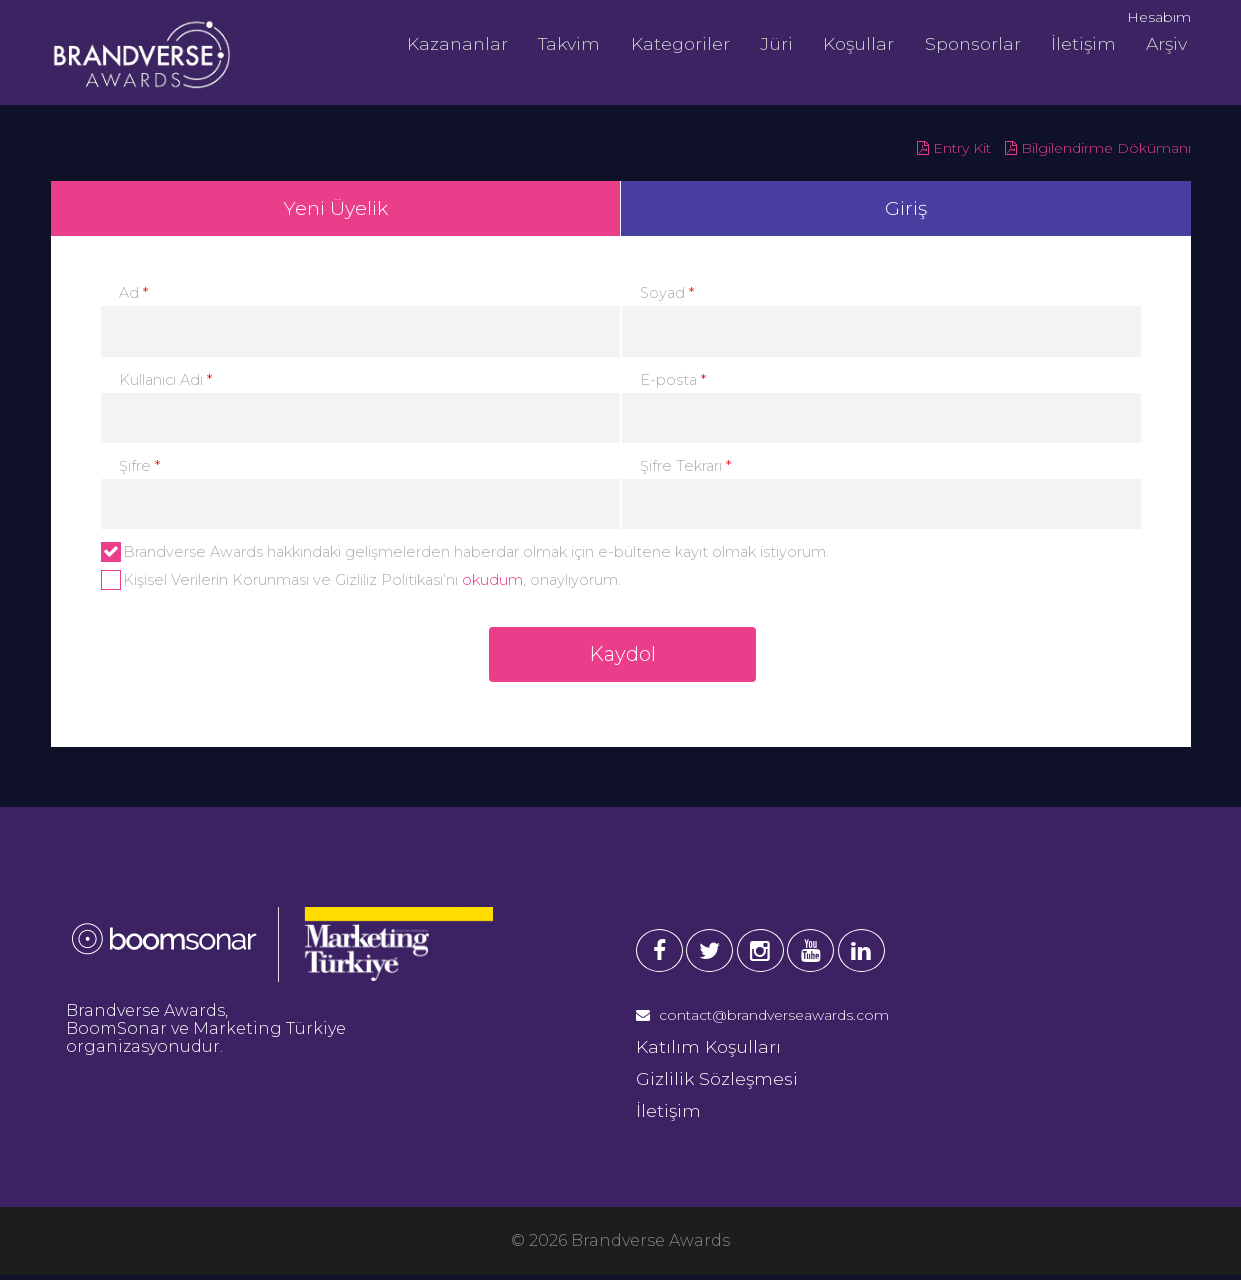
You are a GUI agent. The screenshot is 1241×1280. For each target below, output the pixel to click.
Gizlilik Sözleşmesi (717, 1084)
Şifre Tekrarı (685, 469)
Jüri (771, 42)
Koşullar (852, 42)
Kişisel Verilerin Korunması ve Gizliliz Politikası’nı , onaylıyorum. (361, 583)
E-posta (673, 383)
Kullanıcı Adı (165, 383)
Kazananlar (457, 42)
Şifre (139, 469)
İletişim (1074, 42)
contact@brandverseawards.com (762, 1021)
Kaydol (622, 660)
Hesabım (1159, 17)
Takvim (568, 42)
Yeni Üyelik (335, 210)
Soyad (667, 297)
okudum (492, 583)
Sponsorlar (965, 42)
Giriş (905, 210)
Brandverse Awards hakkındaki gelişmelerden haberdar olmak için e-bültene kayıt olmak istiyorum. (465, 555)
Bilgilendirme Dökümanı (1098, 148)
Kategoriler (677, 42)
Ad (133, 297)
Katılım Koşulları (708, 1052)
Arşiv (1155, 42)
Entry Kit (954, 148)
